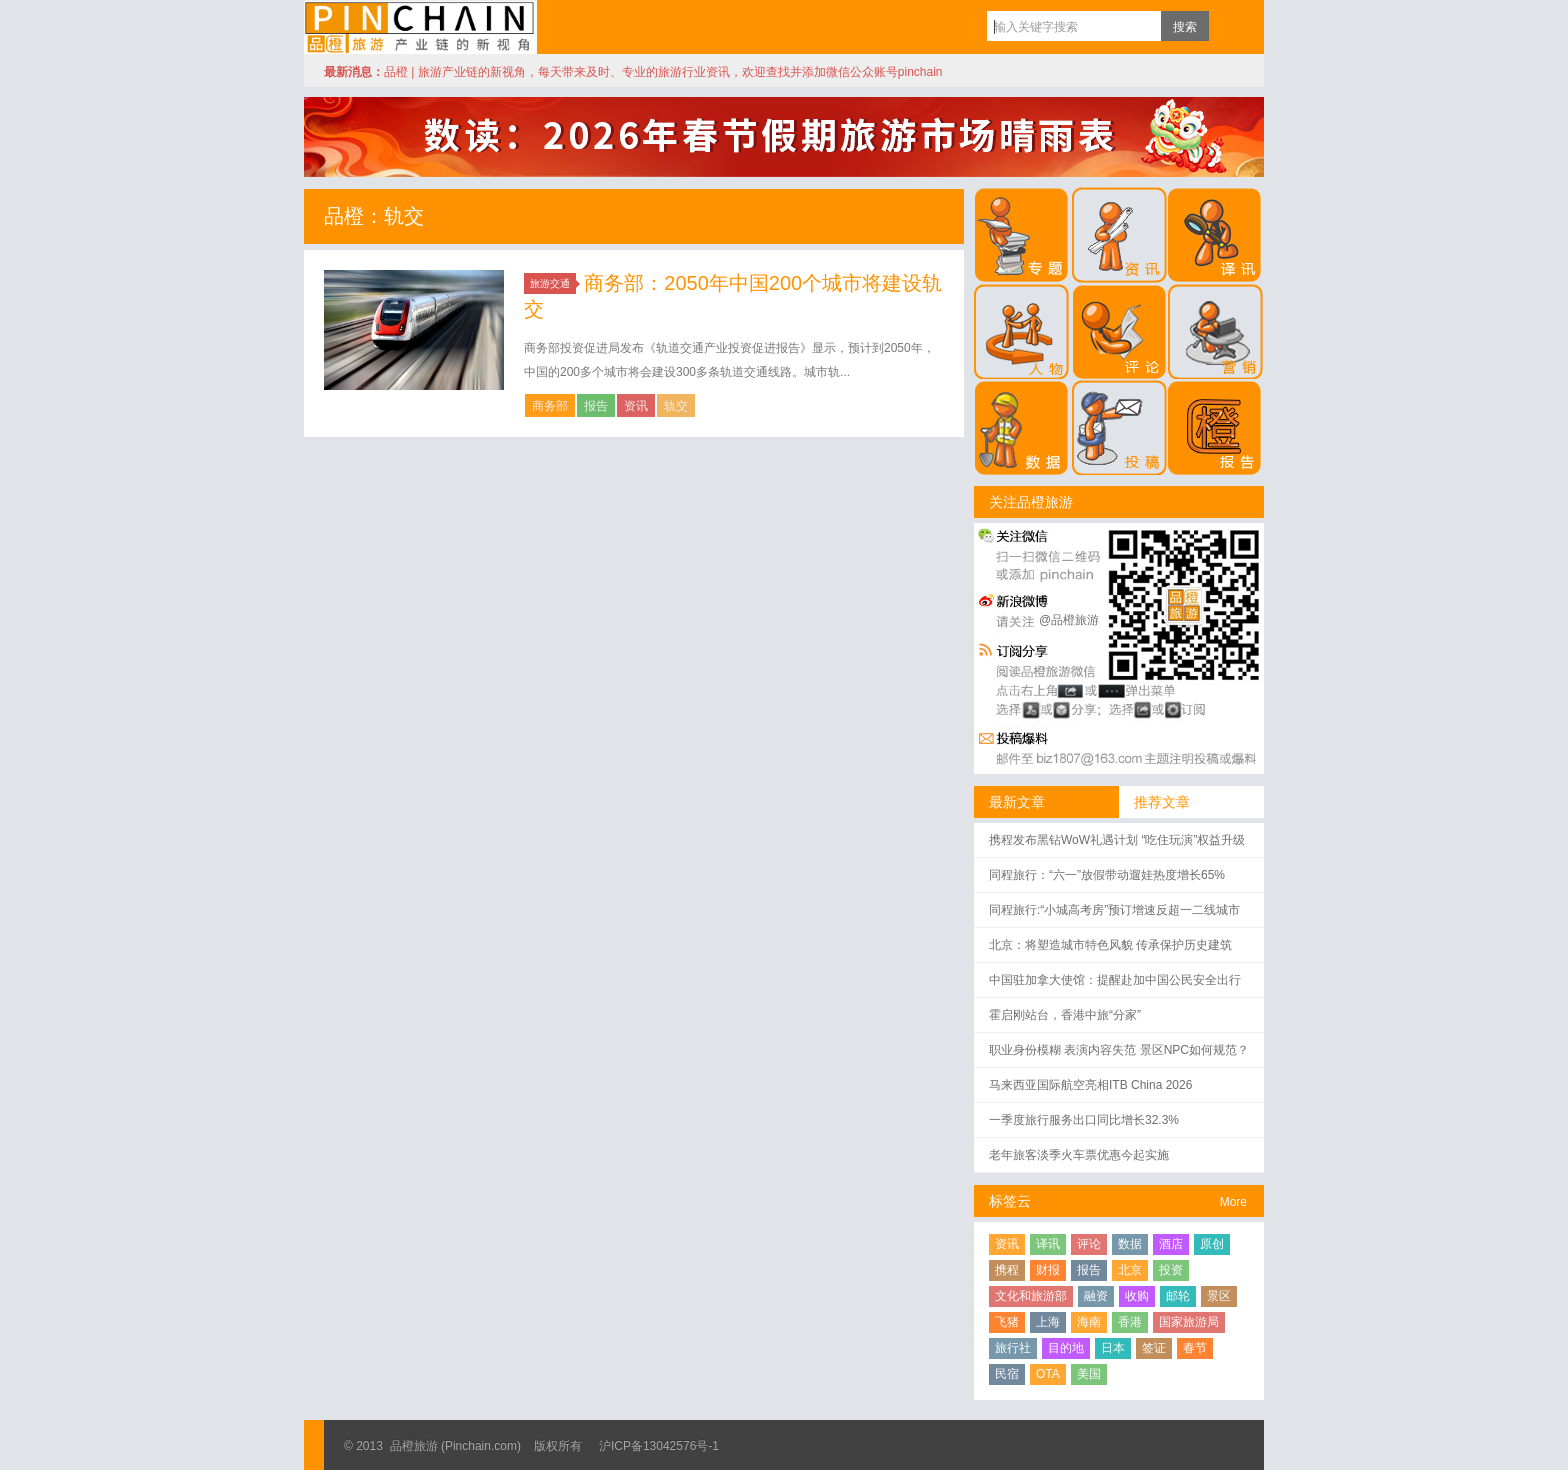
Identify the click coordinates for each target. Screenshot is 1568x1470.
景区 (1219, 1296)
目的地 (1066, 1348)
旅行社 (1013, 1348)
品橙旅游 (420, 27)
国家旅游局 (1189, 1322)
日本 (1113, 1348)
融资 (1096, 1296)
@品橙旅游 (1069, 620)
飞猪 (1007, 1322)
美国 (1089, 1374)
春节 (1195, 1348)
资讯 (636, 406)
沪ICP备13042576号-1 (659, 1446)
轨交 (676, 406)
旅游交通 (553, 283)
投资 (1171, 1270)
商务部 (550, 406)
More (1233, 1202)
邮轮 (1178, 1296)
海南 (1089, 1322)
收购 (1137, 1296)
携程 (1007, 1270)
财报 (1048, 1270)
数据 (1130, 1244)
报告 (596, 406)
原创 (1212, 1244)
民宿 (1007, 1374)
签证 (1154, 1348)
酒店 (1171, 1244)
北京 (1130, 1270)
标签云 (1010, 1201)
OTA (1048, 1374)
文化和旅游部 (1031, 1296)
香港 (1130, 1322)
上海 (1048, 1322)
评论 (1089, 1244)
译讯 (1048, 1244)
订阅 (1229, 26)
